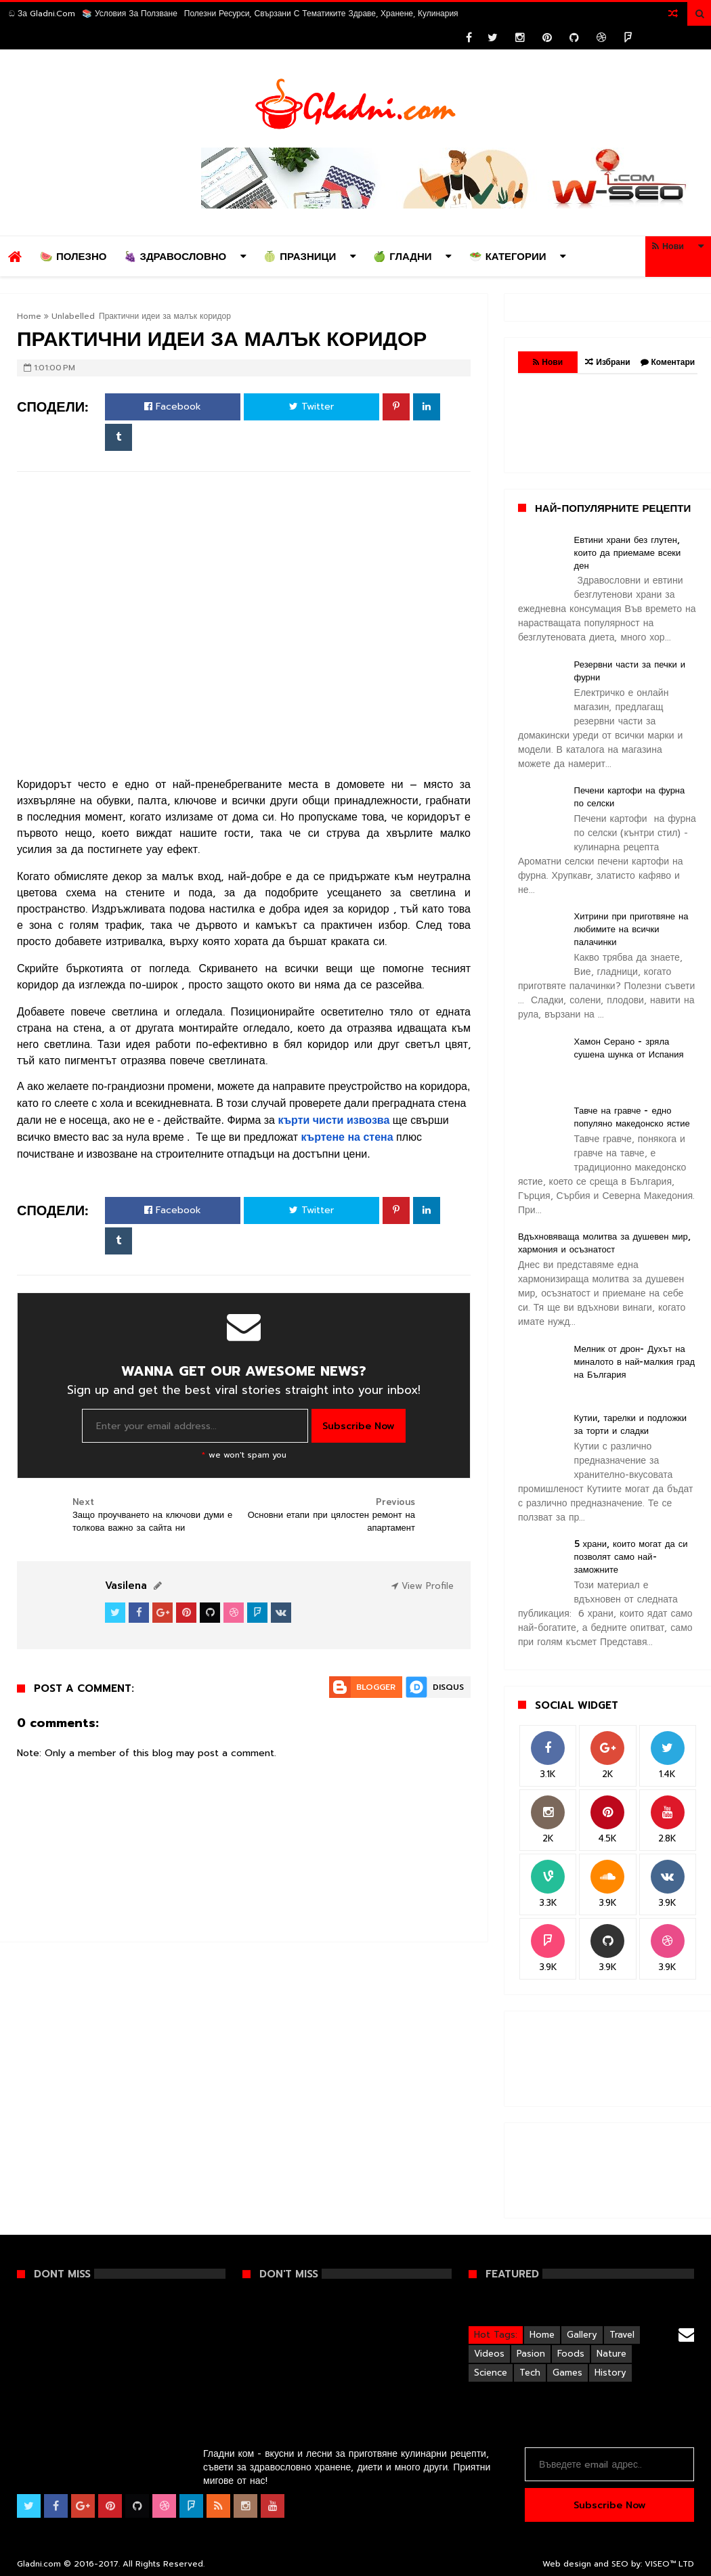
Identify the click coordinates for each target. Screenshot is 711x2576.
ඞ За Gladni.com (42, 13)
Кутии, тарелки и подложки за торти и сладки (630, 1424)
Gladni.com (40, 2564)
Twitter (311, 406)
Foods (570, 2353)
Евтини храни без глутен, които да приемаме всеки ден (627, 552)
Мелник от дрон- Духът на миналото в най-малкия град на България (634, 1361)
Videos (489, 2353)
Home (29, 316)
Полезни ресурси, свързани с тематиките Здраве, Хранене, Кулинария (321, 13)
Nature (611, 2353)
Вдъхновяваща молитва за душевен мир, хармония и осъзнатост (604, 1243)
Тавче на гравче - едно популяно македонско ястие (632, 1117)
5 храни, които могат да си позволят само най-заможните (631, 1556)
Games (567, 2372)
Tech (529, 2372)
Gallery (582, 2334)
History (610, 2372)
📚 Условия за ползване (129, 13)
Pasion (531, 2353)
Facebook (172, 406)
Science (490, 2372)
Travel (621, 2334)
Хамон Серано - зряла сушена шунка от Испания (629, 1048)
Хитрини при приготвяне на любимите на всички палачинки (631, 929)
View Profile (422, 1585)
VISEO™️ (660, 2564)
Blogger (375, 1687)
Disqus (448, 1687)
